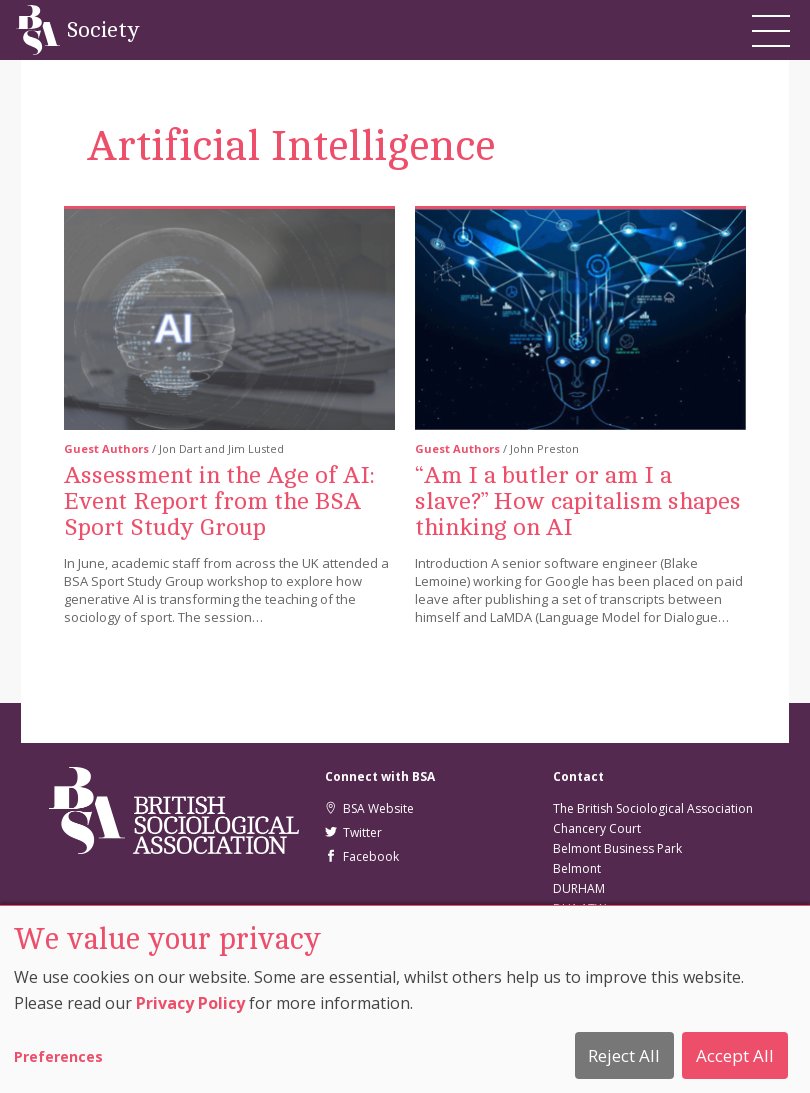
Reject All (624, 1055)
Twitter (353, 832)
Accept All (735, 1055)
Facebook (362, 856)
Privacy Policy (190, 1003)
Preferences (58, 1056)
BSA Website (369, 808)
